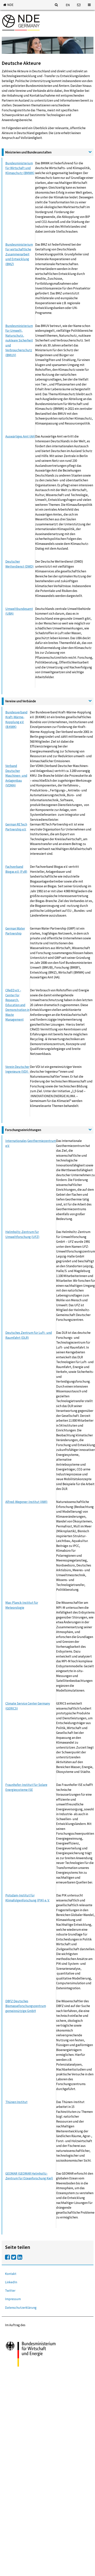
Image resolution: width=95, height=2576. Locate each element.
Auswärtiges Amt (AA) (20, 436)
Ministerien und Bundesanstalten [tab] (28, 152)
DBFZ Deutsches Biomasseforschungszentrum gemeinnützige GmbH (25, 2006)
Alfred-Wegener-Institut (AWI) (26, 1502)
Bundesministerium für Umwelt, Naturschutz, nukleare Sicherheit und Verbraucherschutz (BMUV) (19, 340)
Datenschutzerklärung (21, 2307)
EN (68, 5)
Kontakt (10, 2274)
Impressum (13, 2299)
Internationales (16, 1141)
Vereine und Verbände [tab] (20, 701)
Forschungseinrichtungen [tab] (23, 1130)
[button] (8, 5)
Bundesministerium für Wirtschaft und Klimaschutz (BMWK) (19, 168)
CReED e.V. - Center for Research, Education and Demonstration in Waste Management (17, 1005)
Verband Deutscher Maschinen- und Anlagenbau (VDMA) (16, 775)
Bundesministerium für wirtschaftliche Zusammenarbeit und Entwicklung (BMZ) (19, 254)
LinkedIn (11, 2282)
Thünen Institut (16, 2102)
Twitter (10, 2290)
